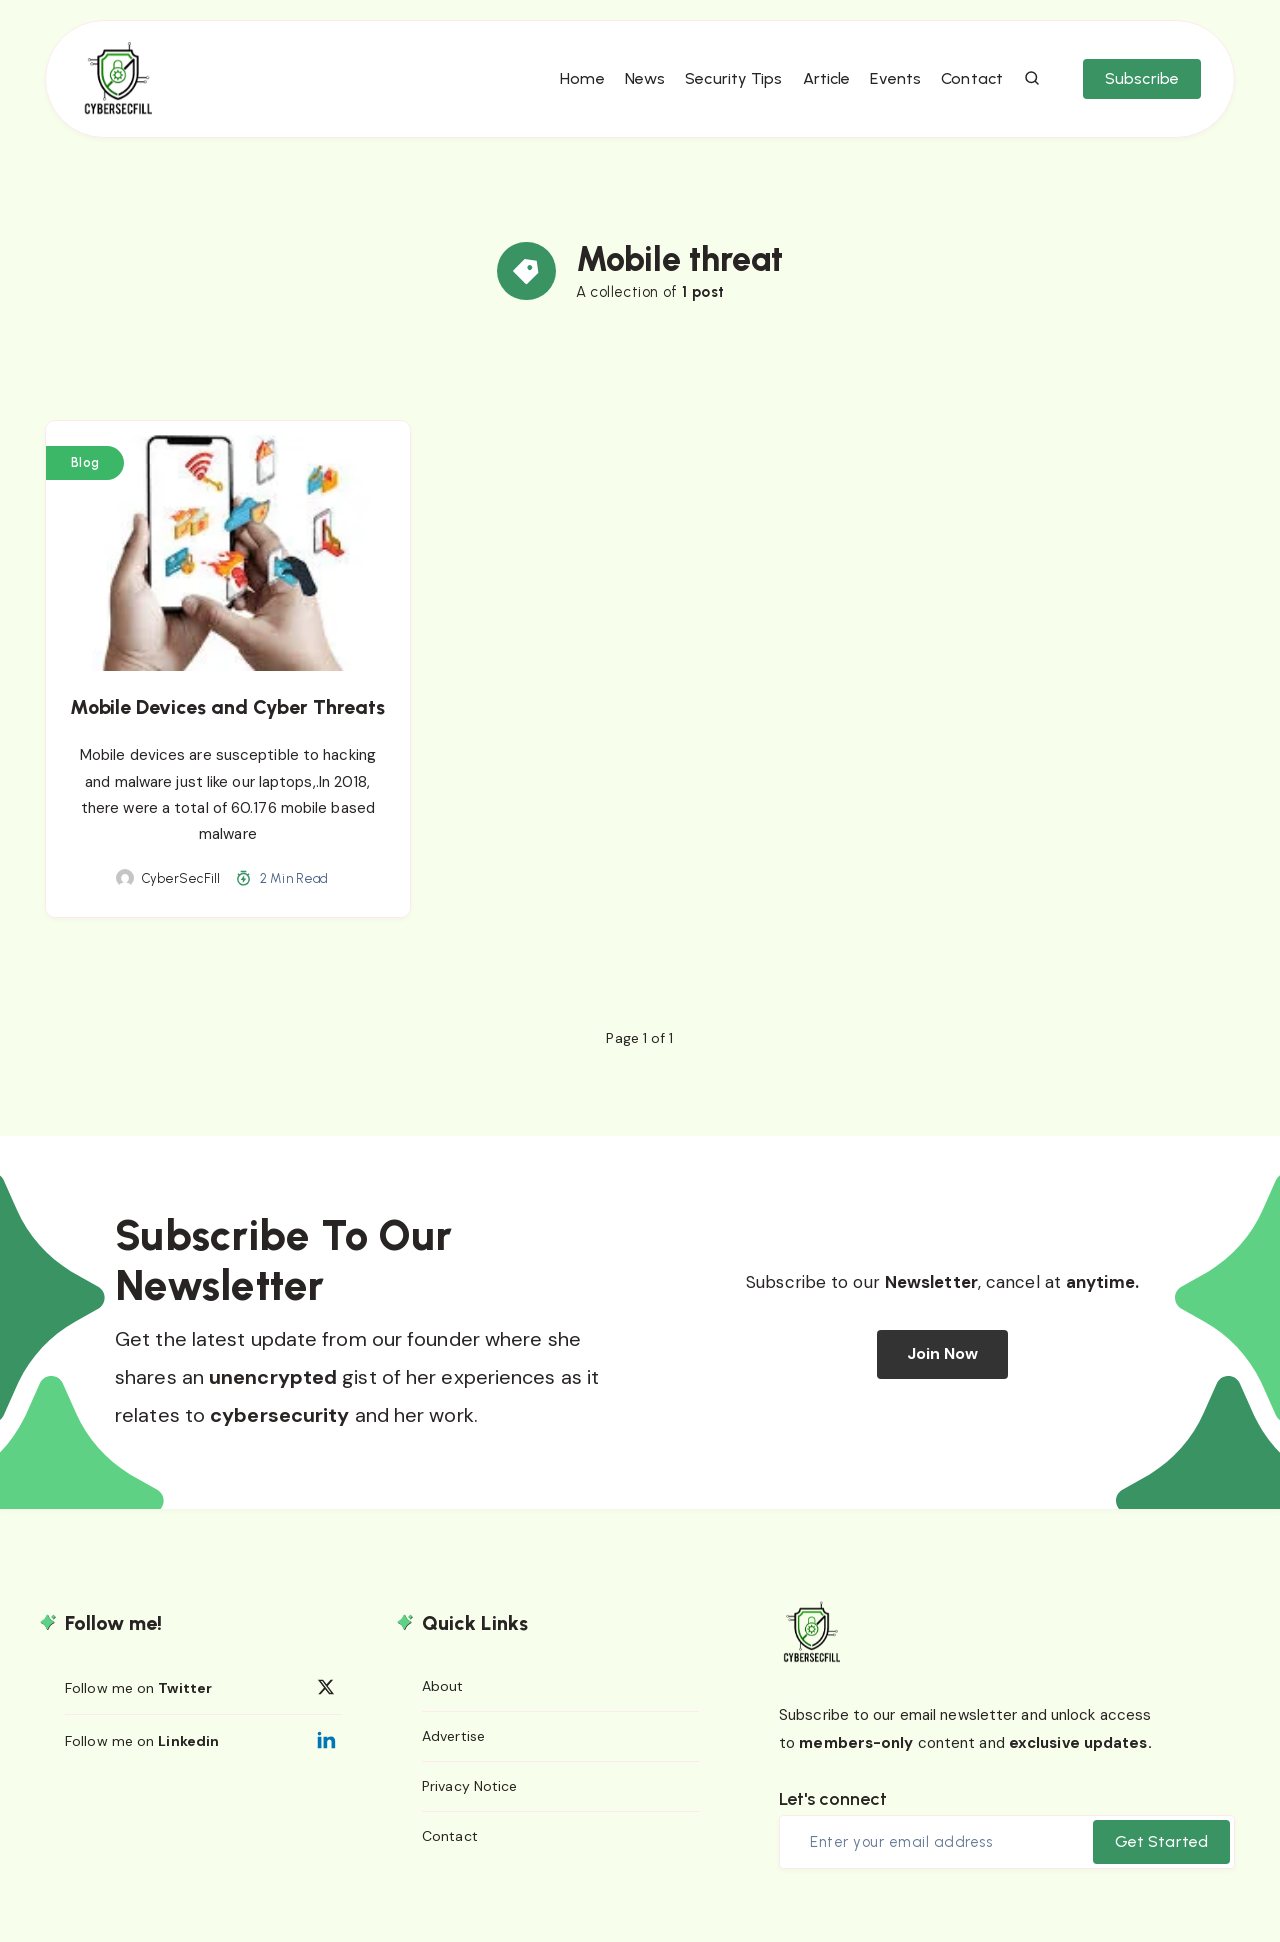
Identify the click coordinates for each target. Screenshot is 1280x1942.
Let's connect (833, 1818)
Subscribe (1135, 90)
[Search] (1026, 91)
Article (820, 90)
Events (889, 90)
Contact (965, 90)
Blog (85, 480)
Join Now (943, 1372)
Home (575, 90)
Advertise (453, 1757)
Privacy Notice (469, 1808)
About (443, 1705)
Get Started (1161, 1859)
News (638, 90)
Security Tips (726, 90)
